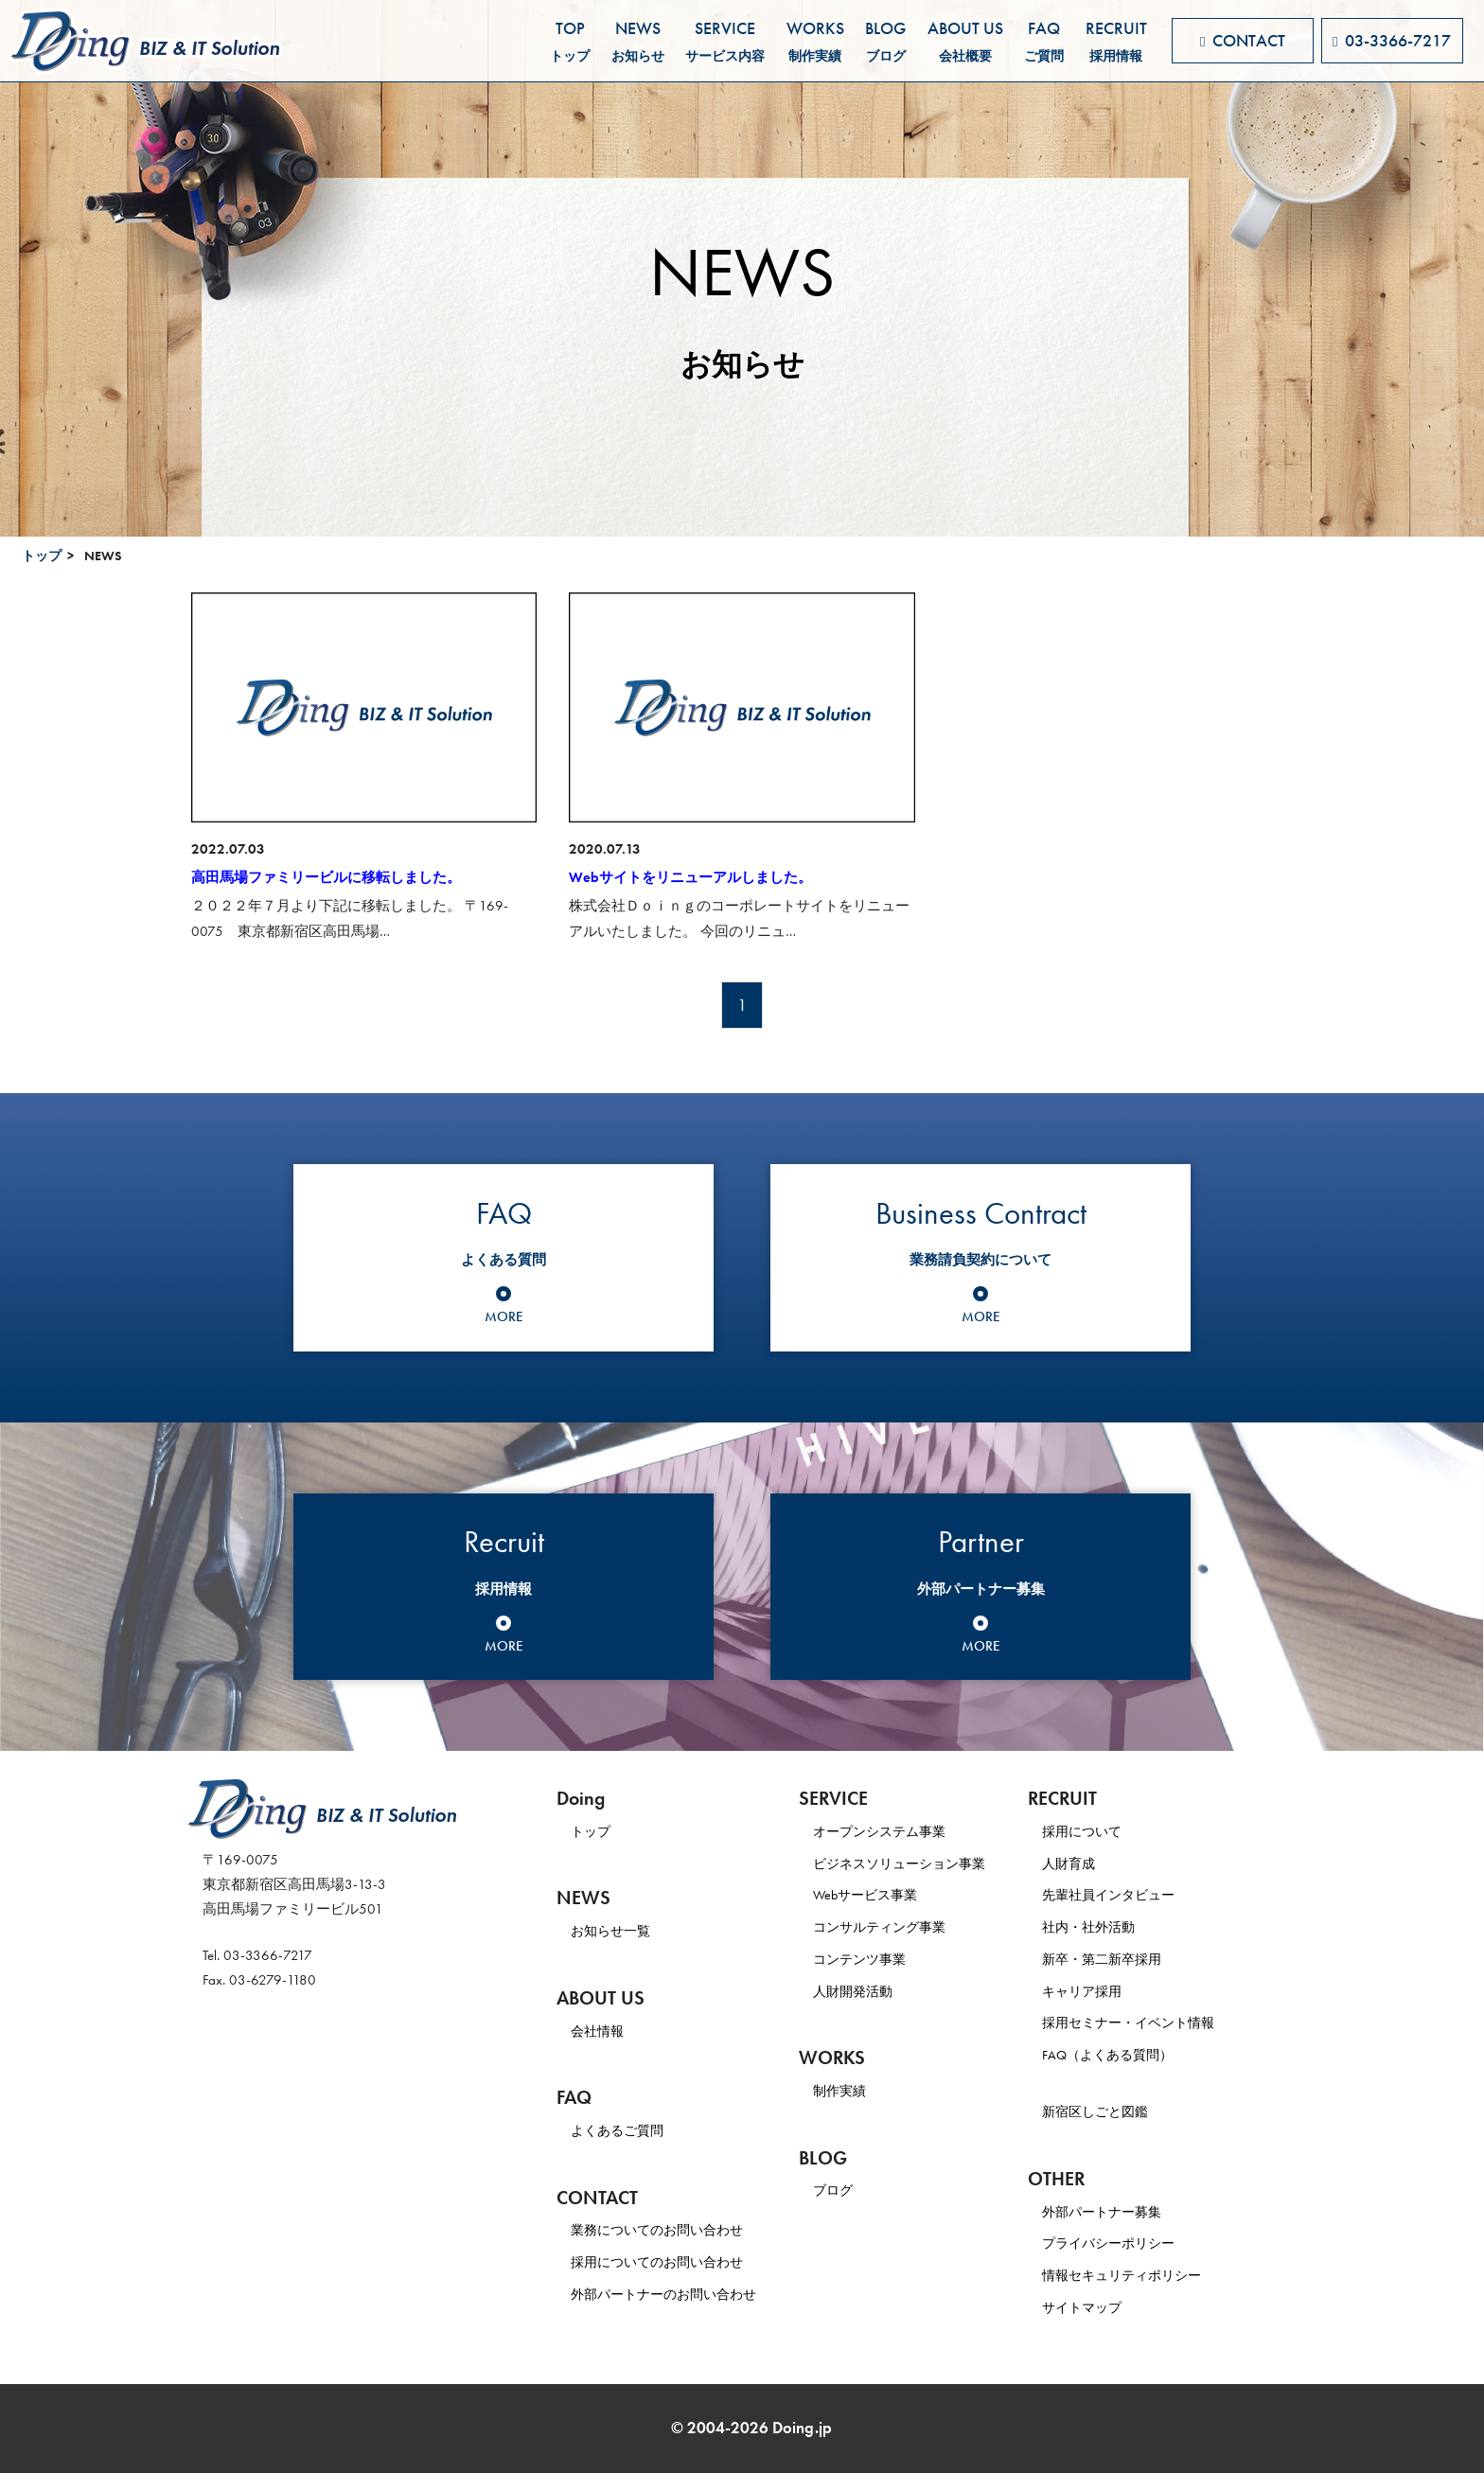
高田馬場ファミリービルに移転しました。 (326, 877)
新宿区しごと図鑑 (1124, 2111)
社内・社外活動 (1117, 1926)
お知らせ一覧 (613, 1930)
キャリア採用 (1110, 1991)
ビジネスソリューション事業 (918, 1863)
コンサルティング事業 (897, 1926)
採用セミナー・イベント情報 (1160, 2022)
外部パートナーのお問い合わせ (670, 2294)
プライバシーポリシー (1139, 2243)
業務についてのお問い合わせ (663, 2229)
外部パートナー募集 (1131, 2211)
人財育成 (1096, 1863)
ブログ (847, 2190)
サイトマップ (1110, 2307)
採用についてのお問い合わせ (663, 2261)
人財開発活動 (868, 1991)
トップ (42, 556)
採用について (1110, 1831)
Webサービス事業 (882, 1894)
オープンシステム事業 (897, 1831)
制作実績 (854, 2090)
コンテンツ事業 (876, 1959)
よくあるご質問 (620, 2130)
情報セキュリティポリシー (1153, 2275)
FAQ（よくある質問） (1138, 2054)
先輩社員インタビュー (1139, 1894)
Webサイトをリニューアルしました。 (690, 877)
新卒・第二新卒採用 (1131, 1959)
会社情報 (599, 2031)
